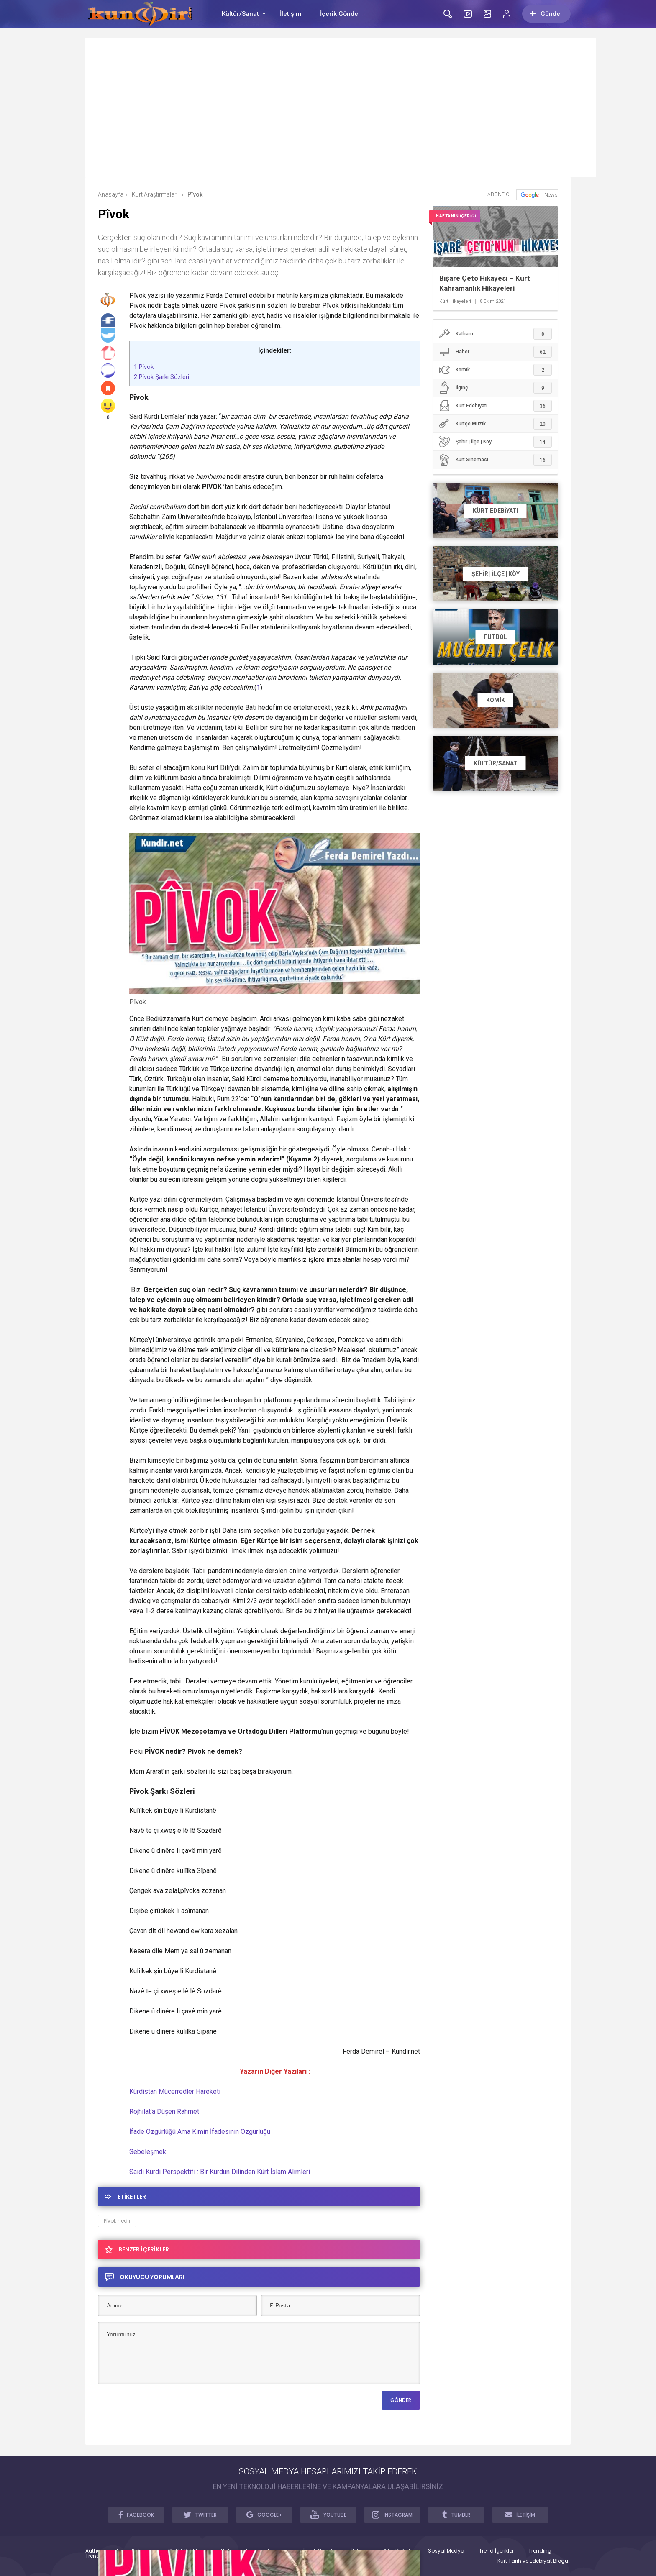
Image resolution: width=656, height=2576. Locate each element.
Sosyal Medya (446, 2550)
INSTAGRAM (392, 2514)
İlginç (495, 387)
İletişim (291, 14)
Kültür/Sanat (240, 14)
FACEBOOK (136, 2514)
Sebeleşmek (147, 2152)
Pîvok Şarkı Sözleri (161, 377)
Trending (539, 2550)
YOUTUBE (328, 2514)
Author (93, 2550)
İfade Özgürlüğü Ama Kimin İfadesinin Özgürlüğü (199, 2132)
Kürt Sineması (495, 459)
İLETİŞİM (520, 2514)
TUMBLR (456, 2514)
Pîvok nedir (117, 2220)
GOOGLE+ (264, 2514)
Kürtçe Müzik (495, 423)
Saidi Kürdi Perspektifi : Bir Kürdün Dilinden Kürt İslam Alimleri (219, 2172)
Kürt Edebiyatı (495, 405)
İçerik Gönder (340, 14)
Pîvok (144, 367)
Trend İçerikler (496, 2550)
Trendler (95, 2555)
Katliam (495, 333)
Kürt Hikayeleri (455, 301)
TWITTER (200, 2514)
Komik (495, 369)
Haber (495, 351)
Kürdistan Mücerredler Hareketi (174, 2091)
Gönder (546, 14)
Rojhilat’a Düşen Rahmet (164, 2112)
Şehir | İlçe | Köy (495, 441)
